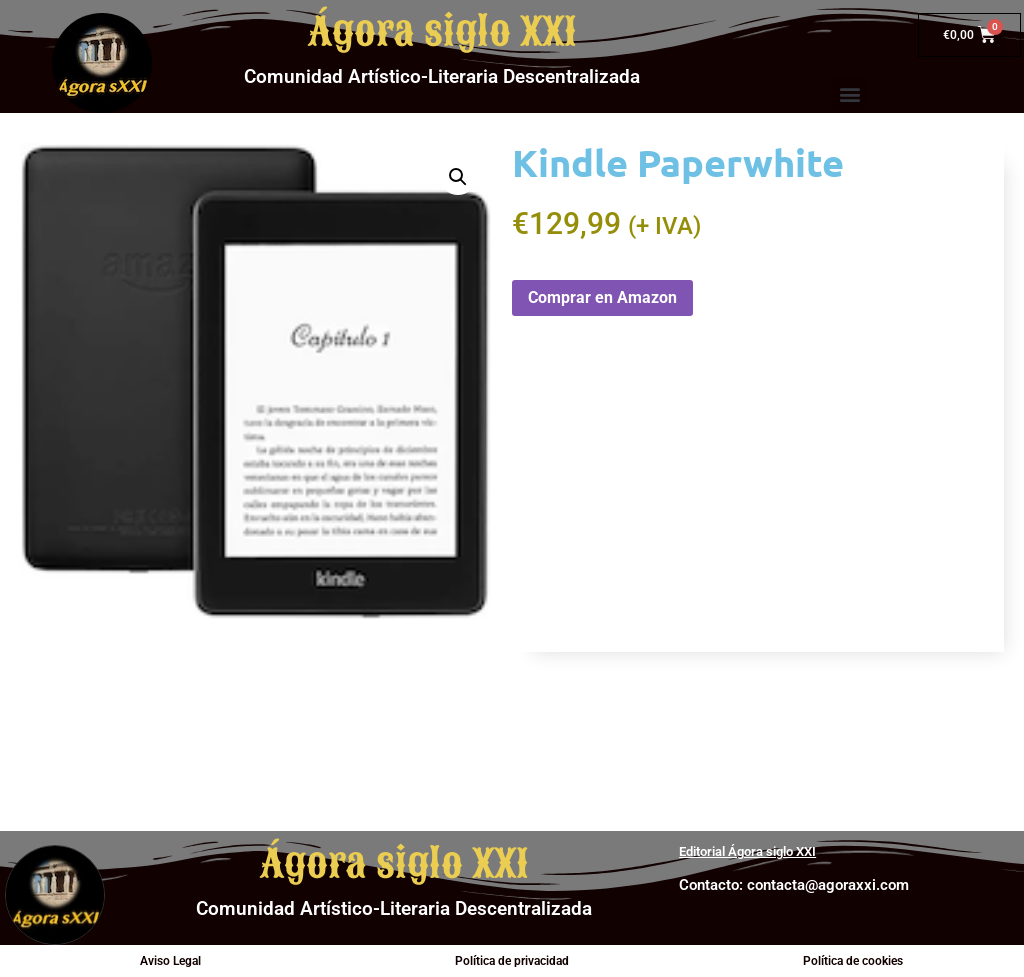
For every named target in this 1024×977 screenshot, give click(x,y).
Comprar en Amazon (602, 297)
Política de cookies (853, 961)
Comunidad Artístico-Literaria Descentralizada (442, 76)
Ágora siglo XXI (442, 32)
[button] (849, 93)
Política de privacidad (512, 961)
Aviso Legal (170, 961)
